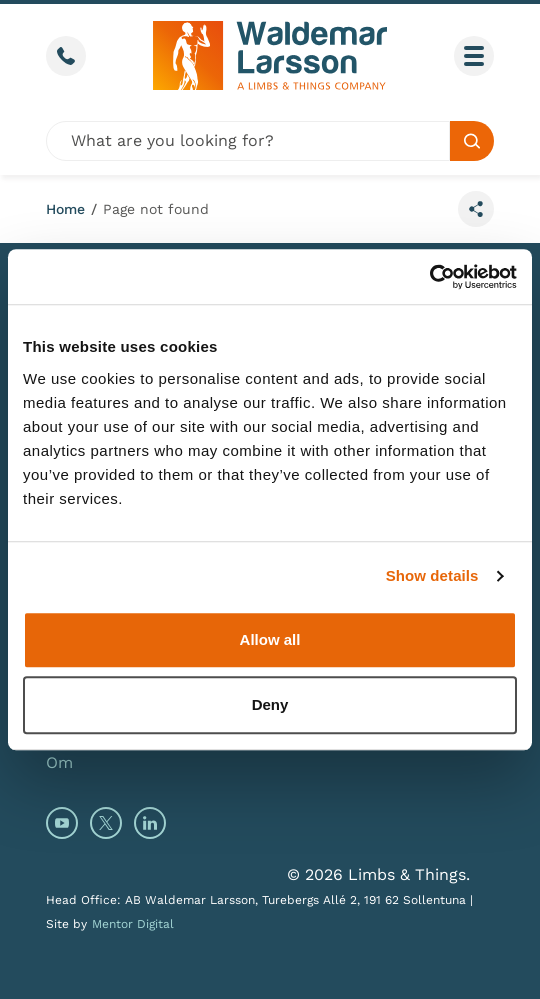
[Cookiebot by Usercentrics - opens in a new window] (429, 277)
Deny (270, 704)
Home (65, 209)
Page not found (156, 209)
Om (59, 762)
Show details (432, 575)
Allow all (270, 639)
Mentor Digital (133, 924)
